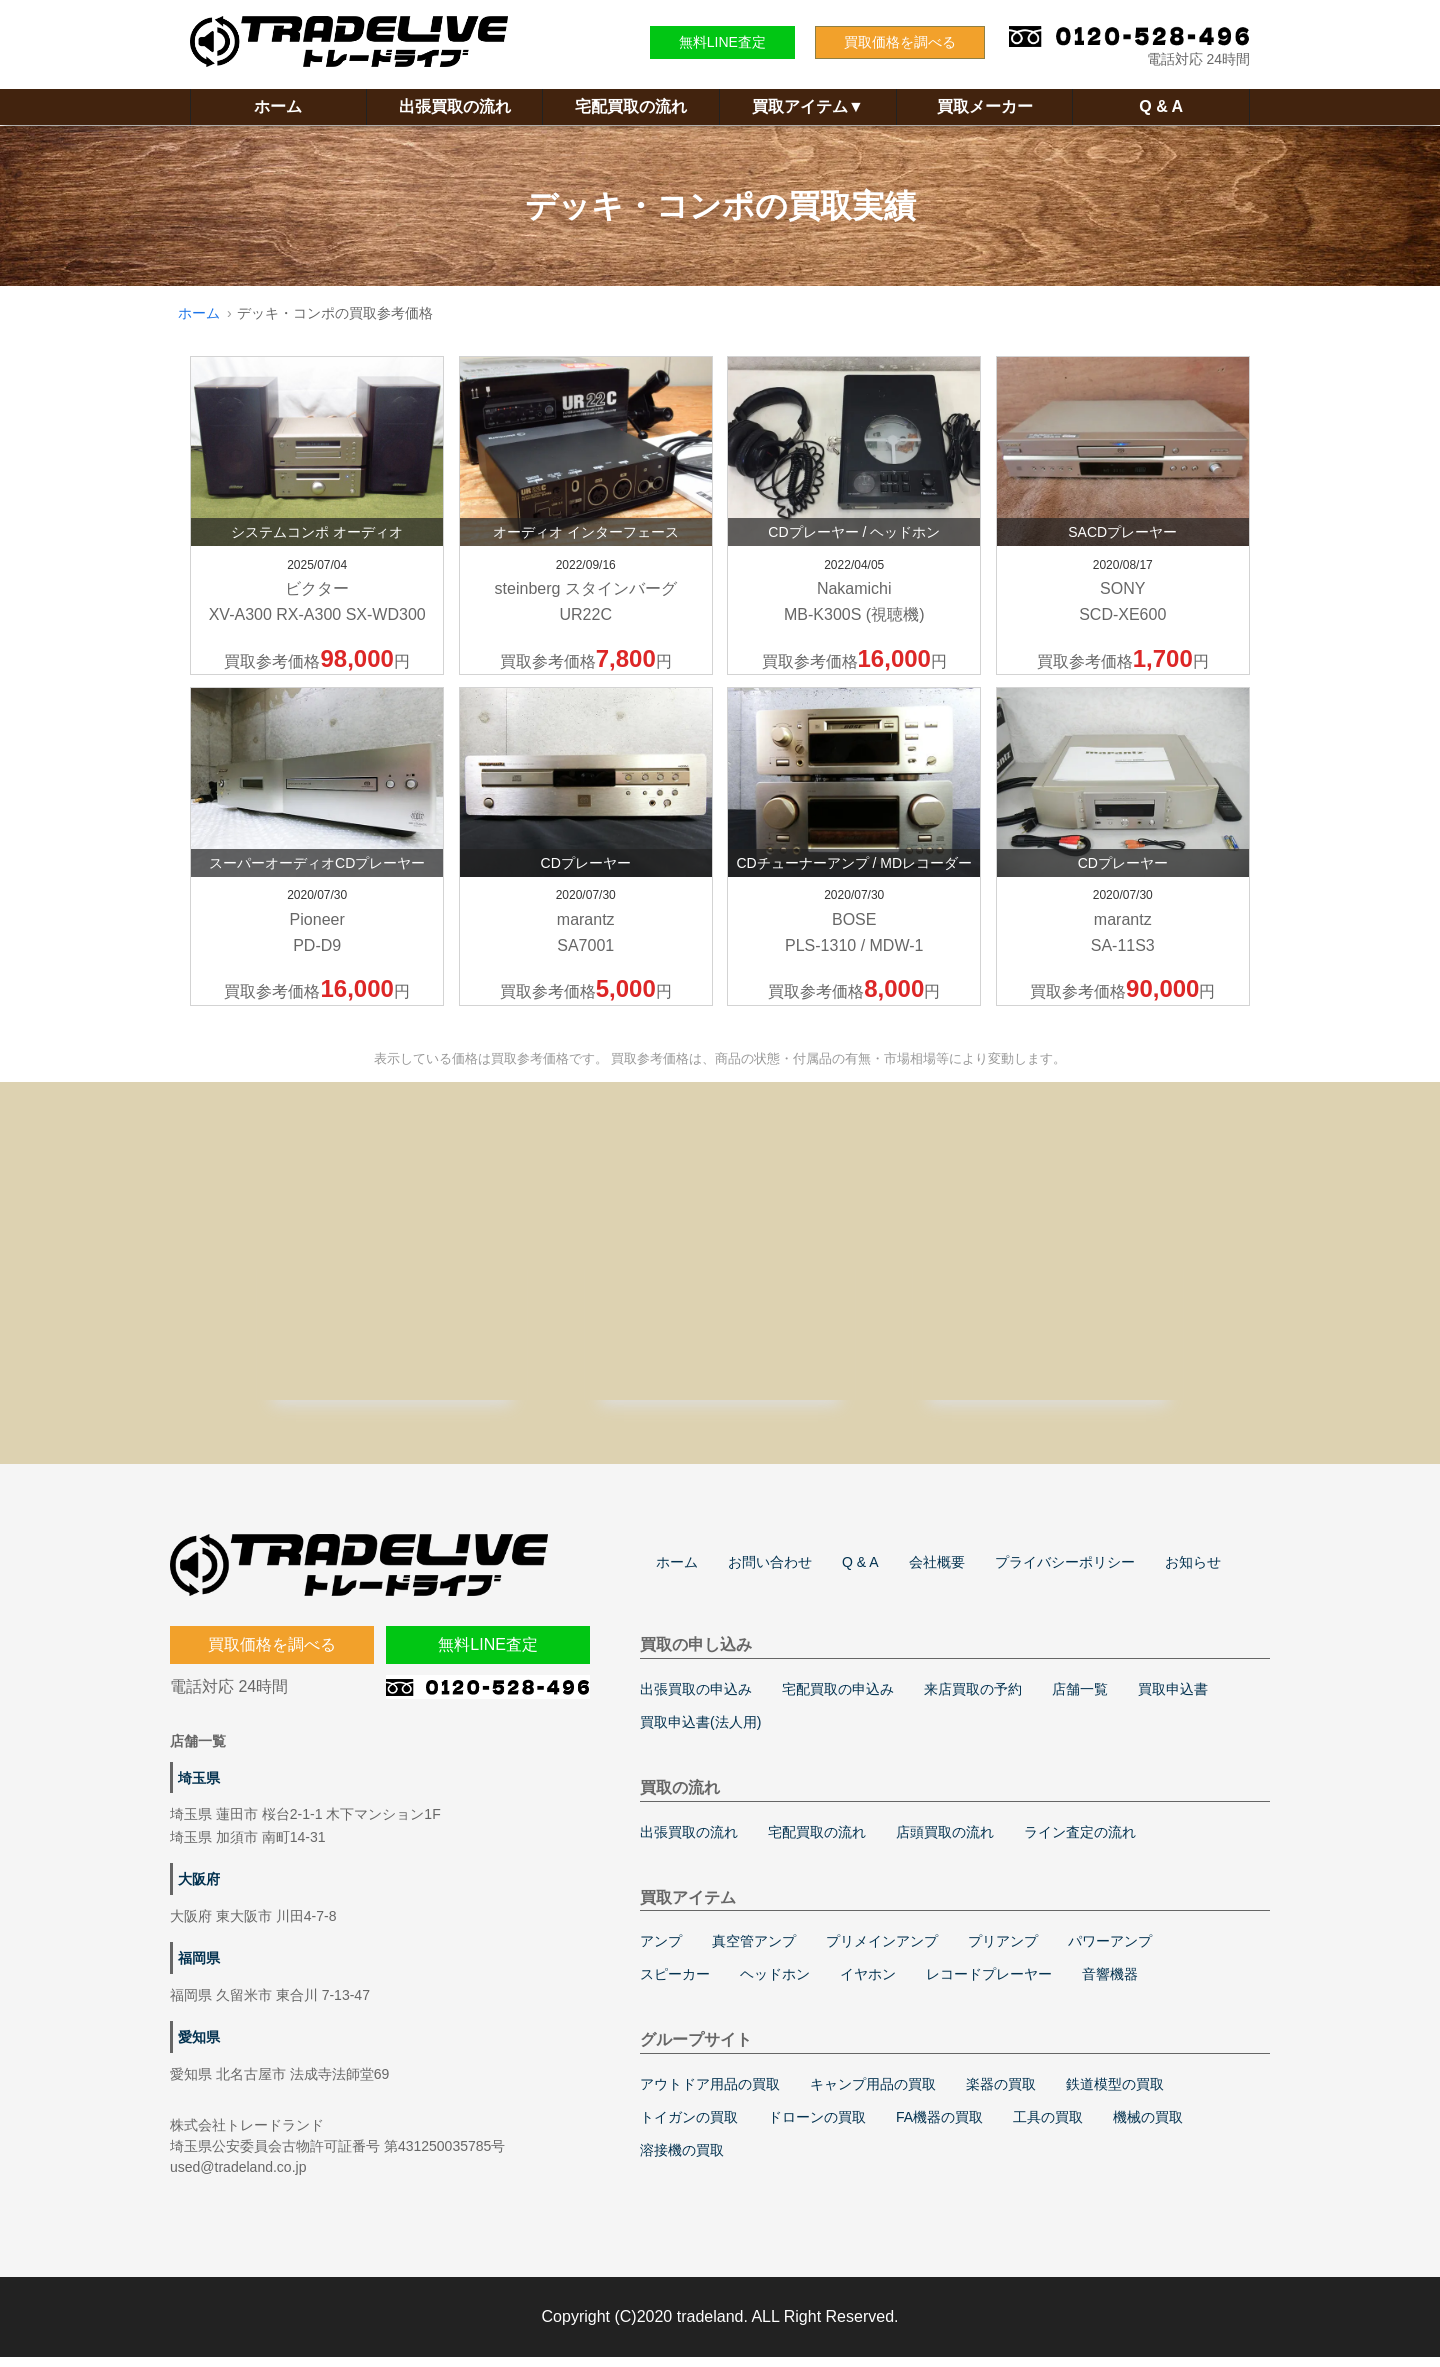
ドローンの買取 (817, 2127)
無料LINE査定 (722, 42)
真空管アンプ (754, 1951)
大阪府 (199, 1889)
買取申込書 (1173, 1699)
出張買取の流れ (455, 106)
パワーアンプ (1110, 1951)
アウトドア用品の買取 (710, 2094)
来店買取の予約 (973, 1699)
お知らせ (1193, 1572)
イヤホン (868, 1984)
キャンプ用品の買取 (873, 2094)
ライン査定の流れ (1080, 1842)
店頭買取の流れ (945, 1842)
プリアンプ (1003, 1951)
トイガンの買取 (689, 2127)
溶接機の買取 (682, 2160)
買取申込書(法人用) (700, 1732)
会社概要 (937, 1572)
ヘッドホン (775, 1984)
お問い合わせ (770, 1572)
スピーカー (675, 1984)
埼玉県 (199, 1788)
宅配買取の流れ (631, 106)
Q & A (1161, 106)
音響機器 (1110, 1984)
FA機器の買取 (939, 2127)
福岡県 (199, 1968)
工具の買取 (1048, 2127)
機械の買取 (1148, 2127)
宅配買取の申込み (838, 1699)
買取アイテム (808, 106)
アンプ (661, 1951)
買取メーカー (985, 106)
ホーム (278, 106)
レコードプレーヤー (989, 1984)
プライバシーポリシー (1065, 1572)
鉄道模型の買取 (1115, 2094)
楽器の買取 (1001, 2094)
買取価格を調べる (900, 42)
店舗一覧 (1080, 1699)
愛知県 (199, 2047)
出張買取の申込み (696, 1699)
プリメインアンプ (882, 1951)
